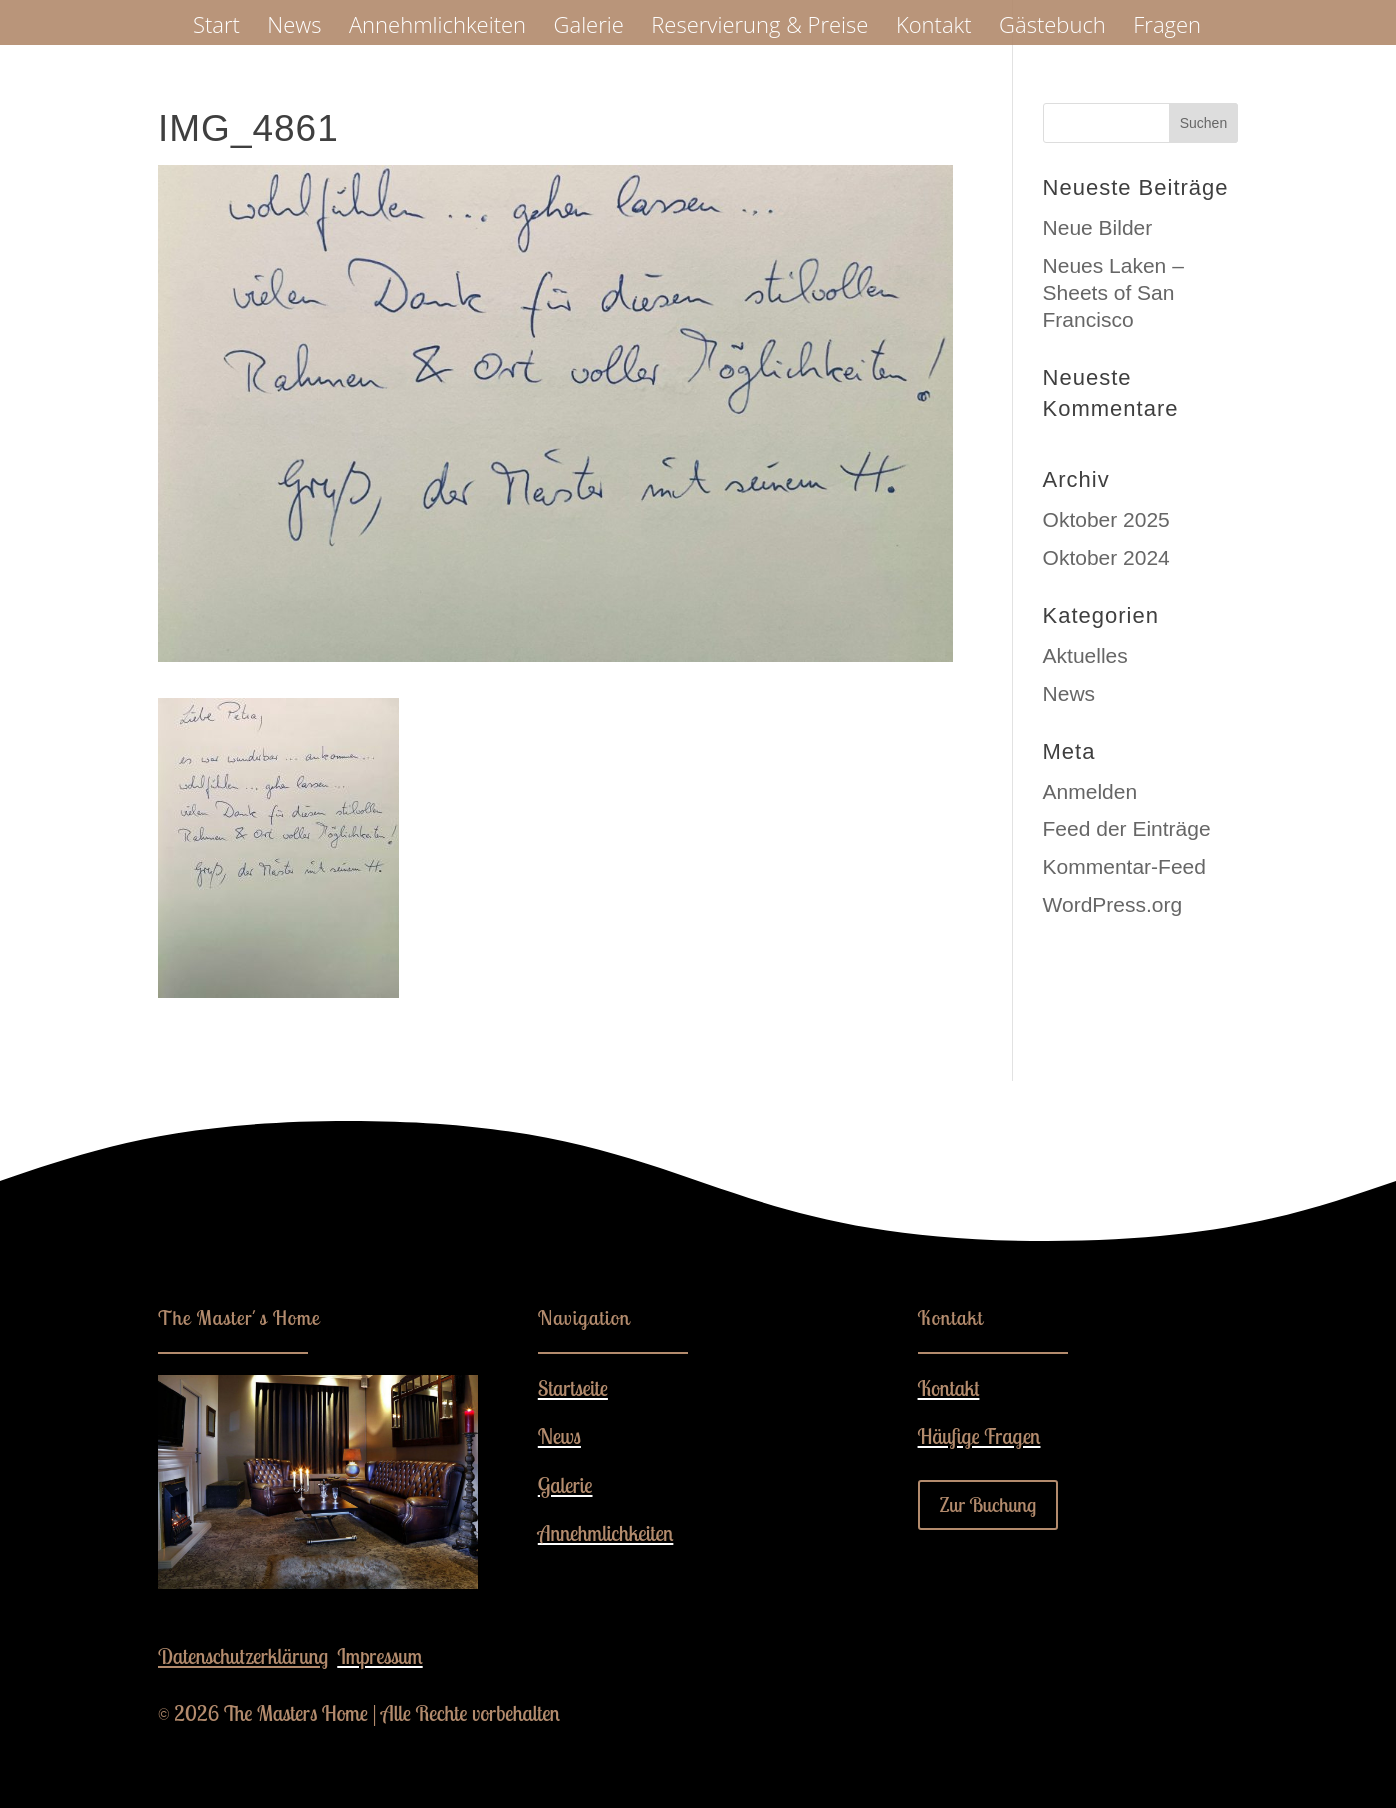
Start (216, 28)
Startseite (573, 1388)
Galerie (589, 28)
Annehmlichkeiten (437, 28)
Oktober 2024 (1106, 557)
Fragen (1167, 28)
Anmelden (1090, 791)
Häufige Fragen (979, 1436)
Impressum (379, 1656)
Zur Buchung (988, 1504)
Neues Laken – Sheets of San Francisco (1113, 293)
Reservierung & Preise (759, 28)
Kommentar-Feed (1124, 866)
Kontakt (934, 28)
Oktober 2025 (1106, 519)
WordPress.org (1113, 904)
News (294, 28)
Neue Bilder (1098, 227)
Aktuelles (1085, 655)
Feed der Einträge (1127, 828)
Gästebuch (1052, 28)
